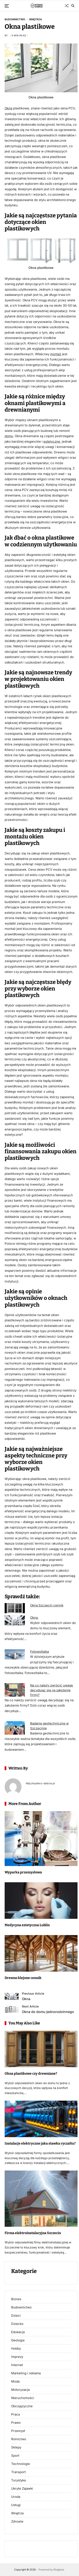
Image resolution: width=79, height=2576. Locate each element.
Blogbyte (59, 2569)
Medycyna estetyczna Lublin (27, 1925)
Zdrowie (17, 2521)
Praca (15, 2414)
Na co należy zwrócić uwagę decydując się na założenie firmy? (51, 1690)
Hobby (16, 2348)
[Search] (72, 5)
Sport (15, 2456)
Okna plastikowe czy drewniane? (31, 2073)
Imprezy (17, 2357)
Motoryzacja (20, 2390)
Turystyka (18, 2480)
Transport (18, 2472)
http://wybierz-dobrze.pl (40, 1783)
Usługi (16, 2505)
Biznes (16, 2299)
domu (9, 436)
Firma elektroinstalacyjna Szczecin (33, 2233)
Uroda (15, 2497)
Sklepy (16, 2447)
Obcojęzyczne (22, 2406)
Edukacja (18, 2332)
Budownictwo (15, 19)
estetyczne (51, 441)
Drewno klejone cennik (23, 1978)
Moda (15, 2381)
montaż (55, 354)
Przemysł (18, 2431)
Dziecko (17, 2324)
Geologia (17, 2340)
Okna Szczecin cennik (46, 1605)
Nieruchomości (22, 2398)
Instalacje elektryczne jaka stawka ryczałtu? (40, 2143)
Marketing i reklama (26, 2373)
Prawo (16, 2423)
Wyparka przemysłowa (23, 1872)
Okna (8, 108)
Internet (17, 2365)
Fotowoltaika (39, 1652)
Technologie (20, 2464)
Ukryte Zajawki (22, 2488)
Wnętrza (35, 19)
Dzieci (16, 2316)
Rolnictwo (18, 2439)
